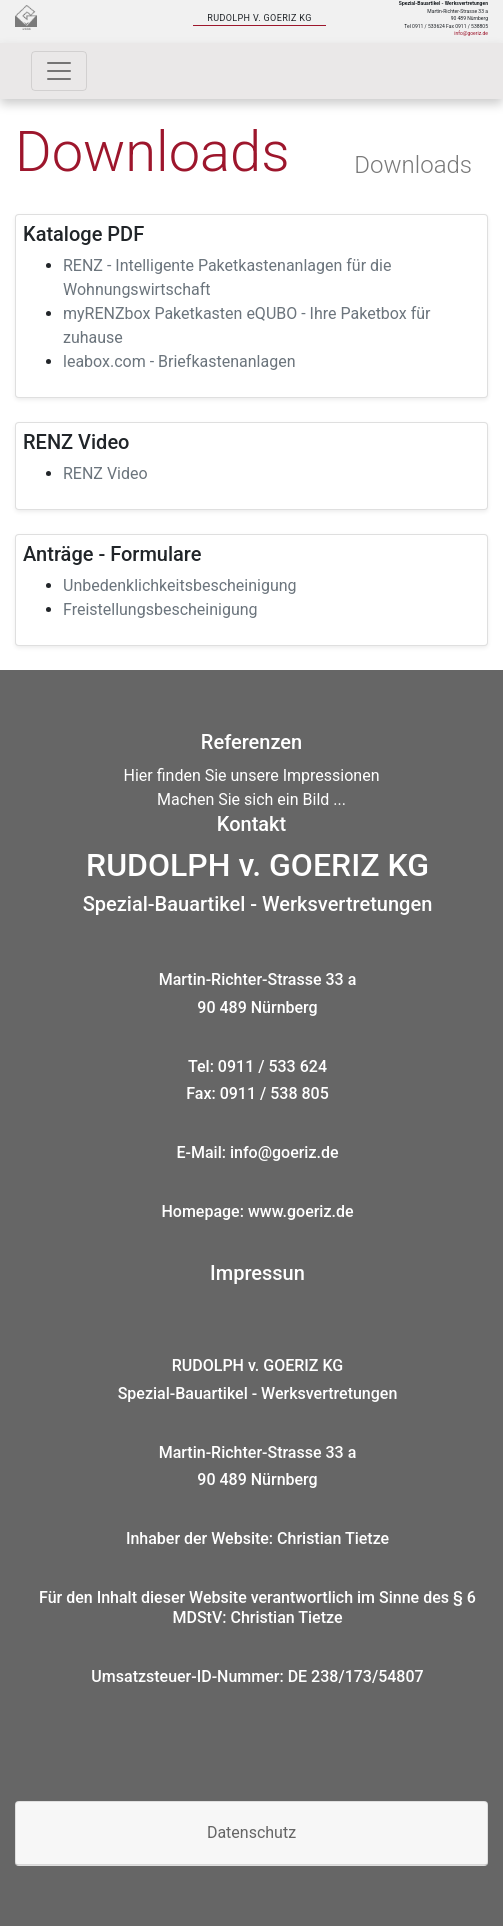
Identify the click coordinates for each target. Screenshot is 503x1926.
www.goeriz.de (301, 1211)
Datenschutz (251, 1832)
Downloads (413, 165)
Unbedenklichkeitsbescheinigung (180, 585)
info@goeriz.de (471, 33)
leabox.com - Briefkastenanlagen (179, 361)
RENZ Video (105, 473)
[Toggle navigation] (59, 71)
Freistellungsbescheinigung (160, 609)
